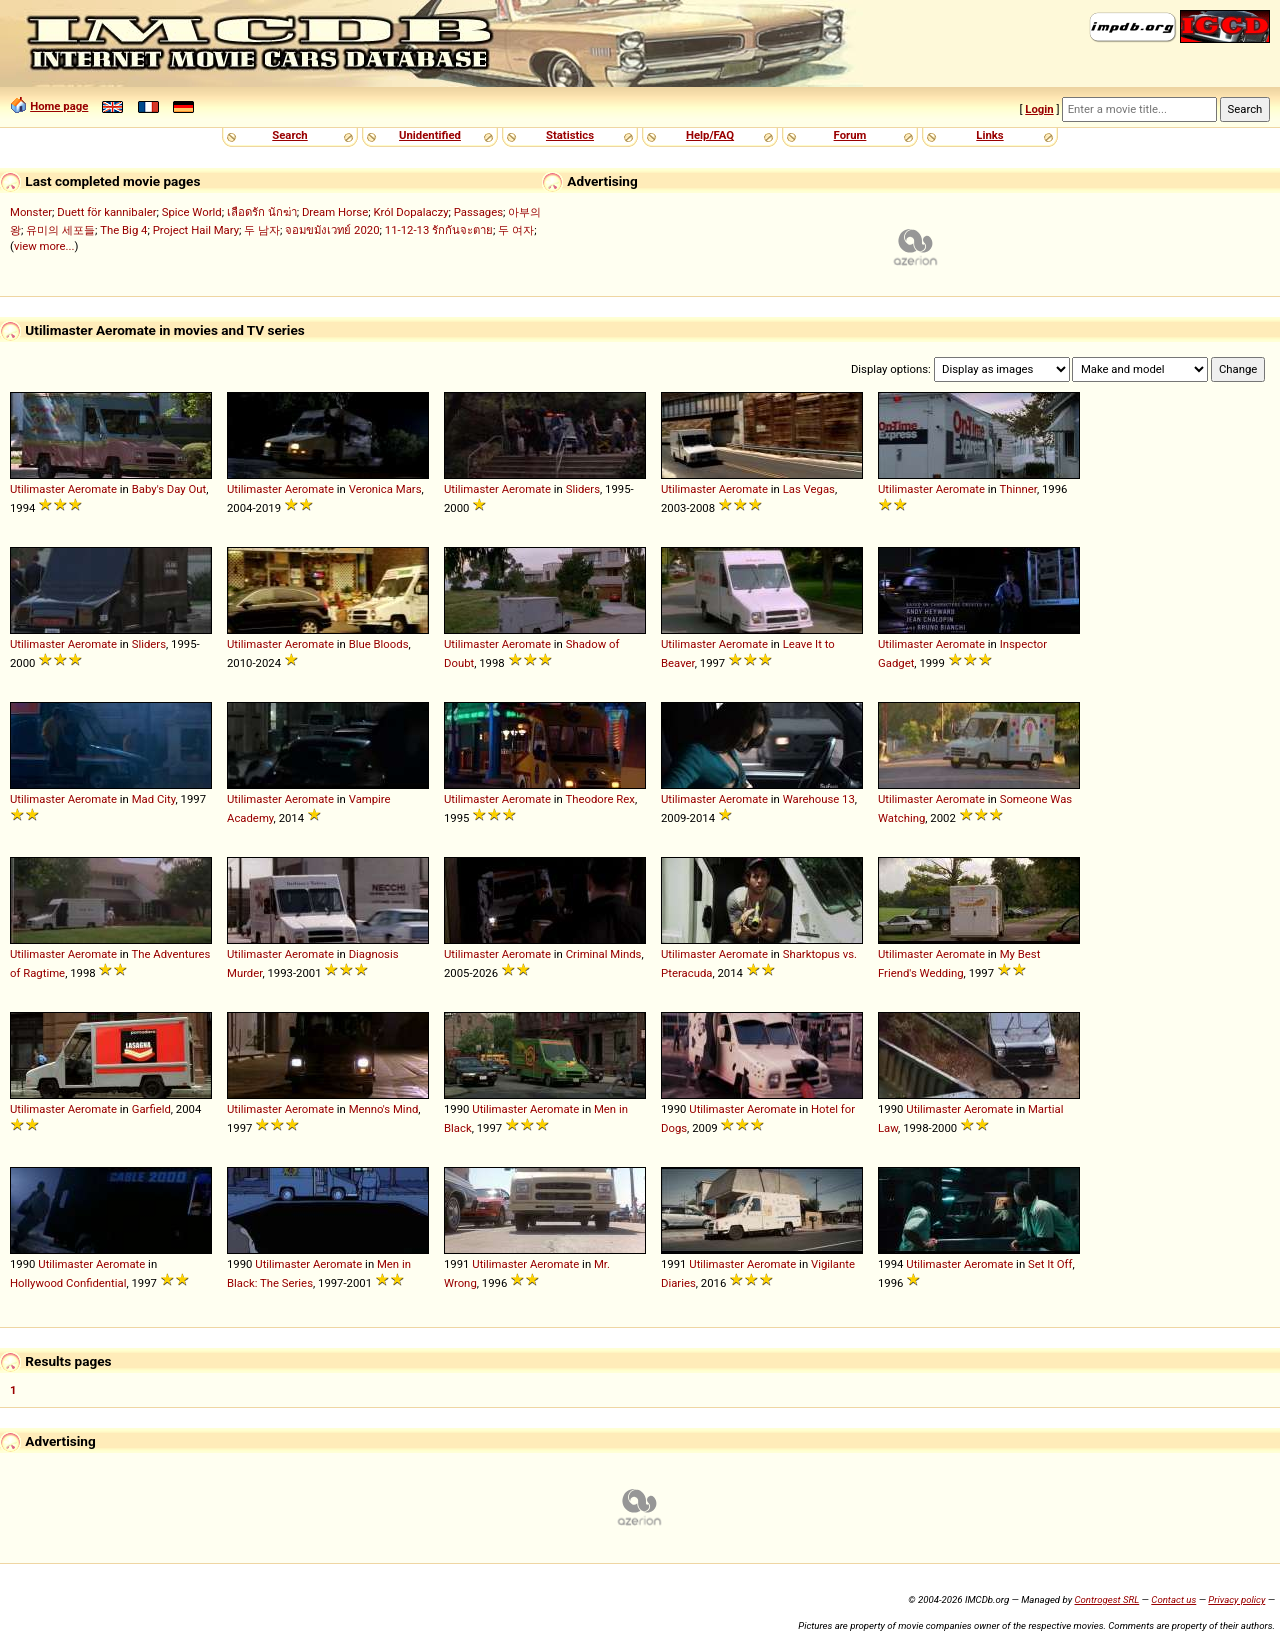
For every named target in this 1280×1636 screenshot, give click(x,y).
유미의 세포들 (60, 230)
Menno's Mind (384, 1109)
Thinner (1017, 489)
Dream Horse (335, 212)
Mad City (154, 799)
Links (989, 135)
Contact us (1173, 1599)
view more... (44, 246)
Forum (850, 135)
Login (1039, 109)
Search (289, 135)
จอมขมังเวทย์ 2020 (332, 230)
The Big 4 (123, 230)
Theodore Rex (599, 799)
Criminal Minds (604, 954)
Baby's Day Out (169, 489)
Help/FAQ (710, 135)
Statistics (570, 135)
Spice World (192, 212)
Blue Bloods (379, 644)
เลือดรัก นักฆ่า (262, 212)
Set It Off (1050, 1264)
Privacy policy (1236, 1599)
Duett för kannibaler (106, 212)
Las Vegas (809, 489)
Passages (478, 212)
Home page (59, 106)
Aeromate (92, 489)
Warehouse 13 (819, 799)
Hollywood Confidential (68, 1283)
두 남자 (262, 230)
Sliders (583, 489)
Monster (31, 212)
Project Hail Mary (196, 230)
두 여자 (516, 230)
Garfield (151, 1109)
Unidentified (430, 135)
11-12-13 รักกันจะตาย (439, 230)
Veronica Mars (385, 489)
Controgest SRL (1106, 1599)
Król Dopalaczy (410, 212)
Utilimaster (37, 489)
